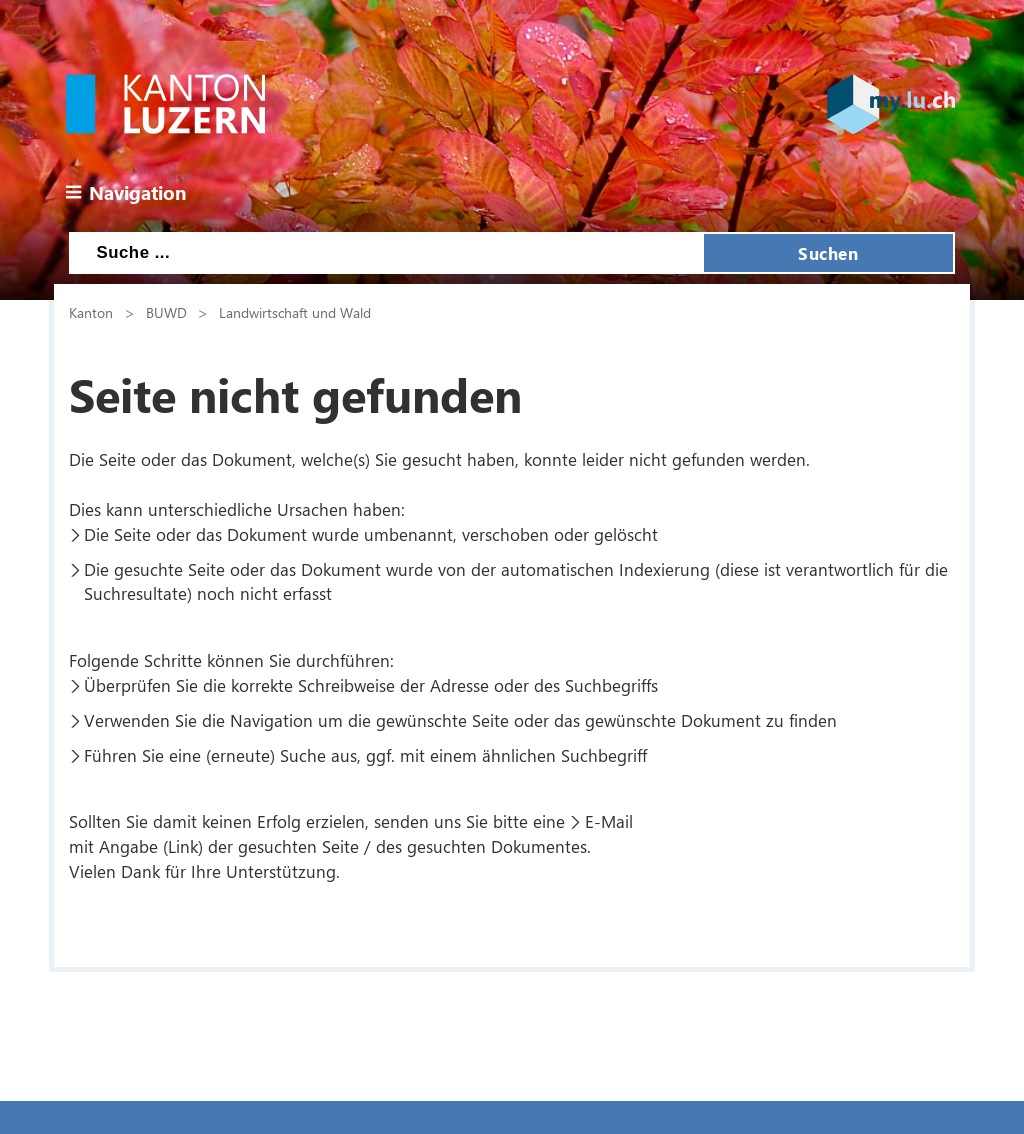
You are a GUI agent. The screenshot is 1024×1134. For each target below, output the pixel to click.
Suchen (828, 253)
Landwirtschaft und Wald (295, 312)
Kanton (91, 312)
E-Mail (609, 821)
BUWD (166, 312)
